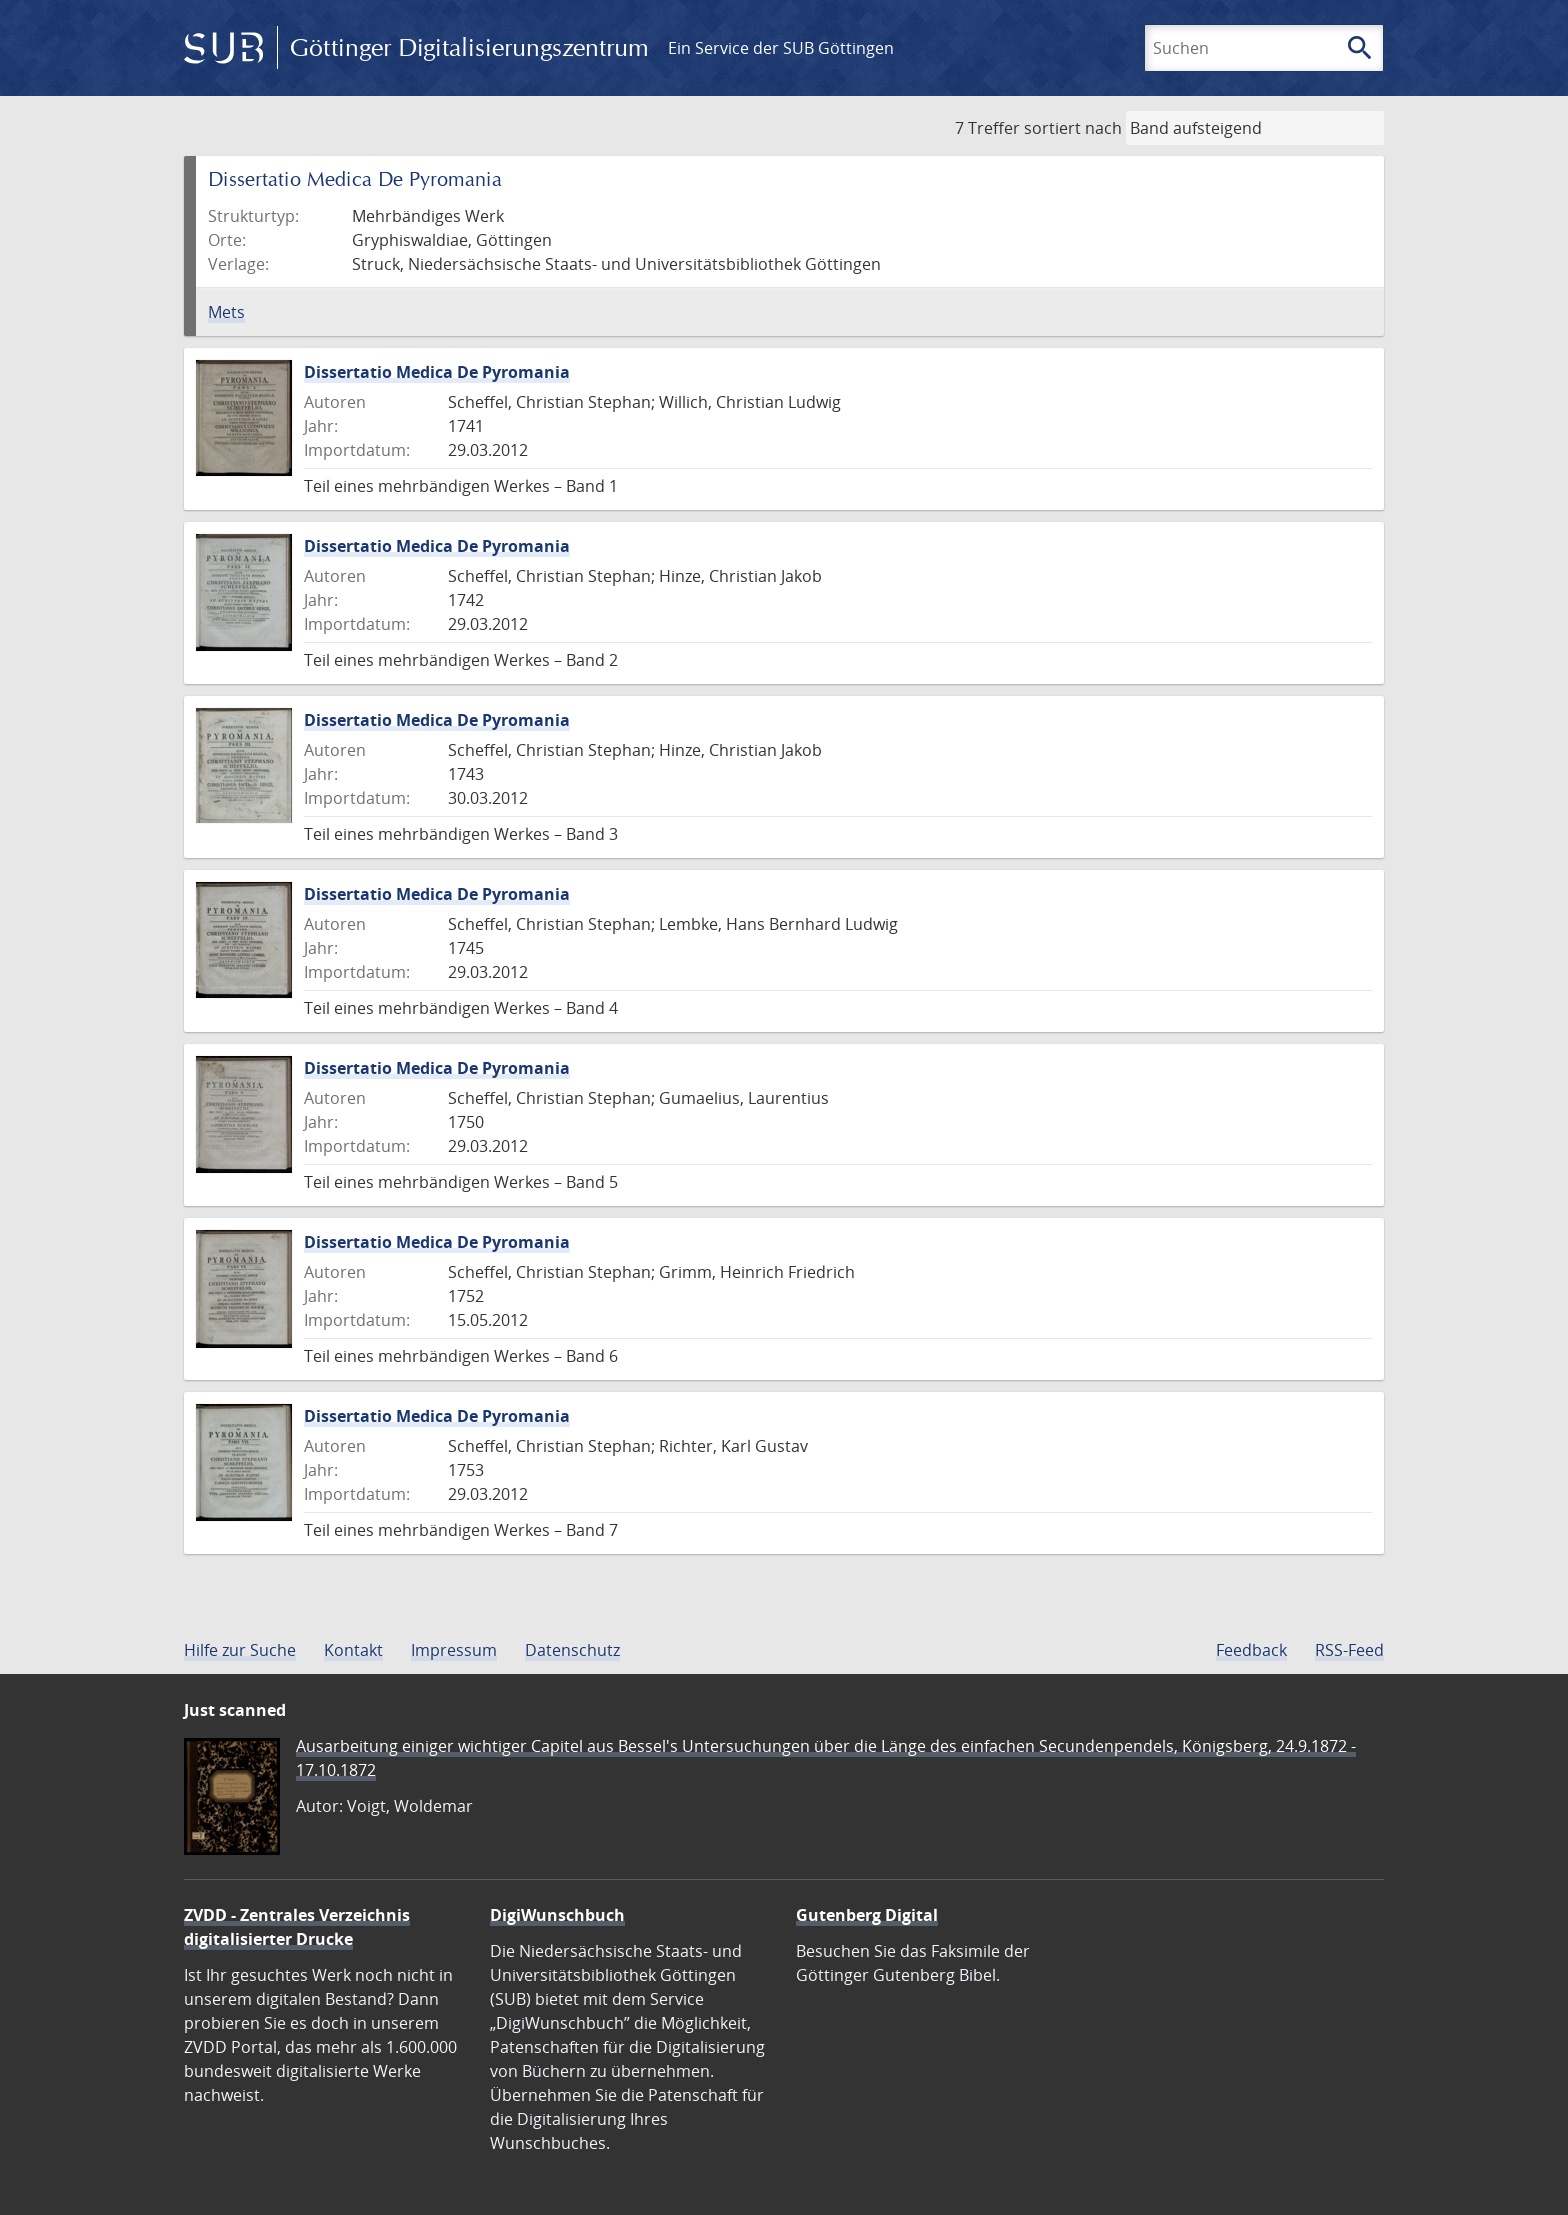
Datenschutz (572, 1650)
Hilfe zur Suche (240, 1650)
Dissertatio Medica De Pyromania (437, 372)
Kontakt (353, 1650)
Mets (226, 312)
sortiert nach (1073, 128)
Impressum (454, 1650)
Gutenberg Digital (867, 1915)
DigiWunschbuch (557, 1915)
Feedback (1251, 1650)
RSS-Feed (1349, 1650)
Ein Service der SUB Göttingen (781, 48)
